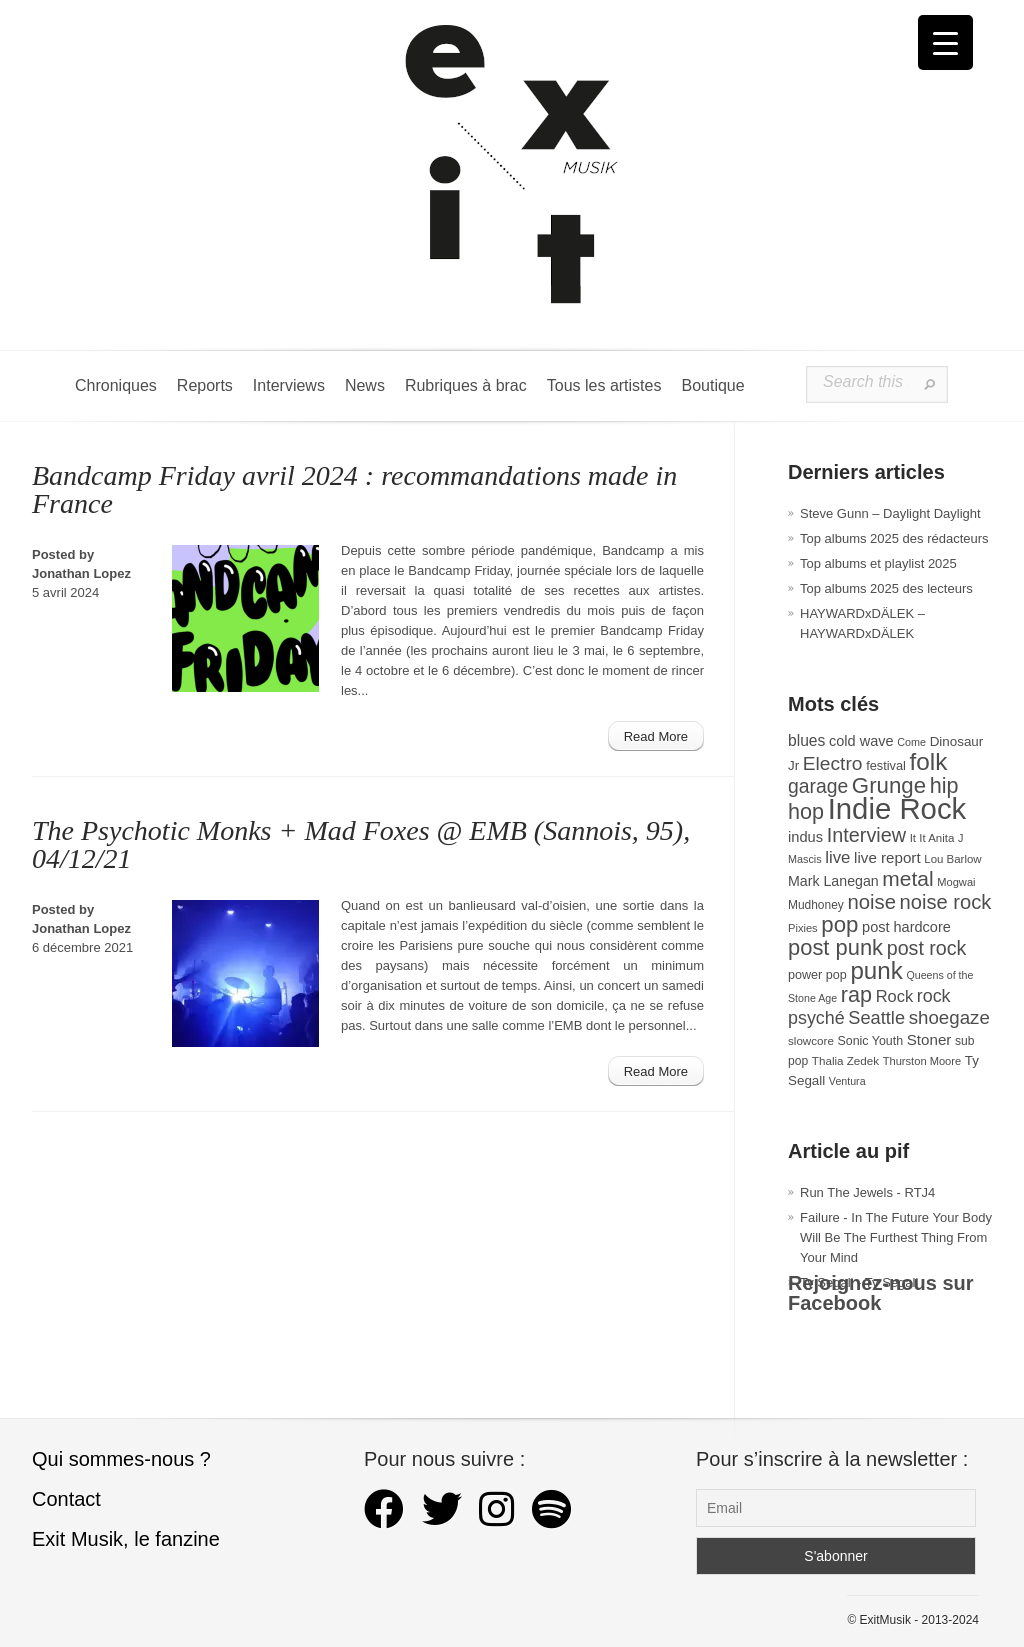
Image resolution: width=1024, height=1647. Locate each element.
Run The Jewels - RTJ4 (867, 1192)
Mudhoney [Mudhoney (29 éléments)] (816, 905)
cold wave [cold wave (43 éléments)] (861, 741)
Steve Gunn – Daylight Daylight (890, 513)
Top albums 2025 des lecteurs (886, 588)
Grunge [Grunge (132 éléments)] (889, 785)
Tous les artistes (604, 385)
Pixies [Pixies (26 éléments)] (803, 928)
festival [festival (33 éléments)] (886, 765)
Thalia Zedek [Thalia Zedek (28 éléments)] (845, 1060)
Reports (205, 385)
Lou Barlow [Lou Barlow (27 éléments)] (952, 859)
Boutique (712, 385)
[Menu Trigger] (945, 42)
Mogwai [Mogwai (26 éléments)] (956, 882)
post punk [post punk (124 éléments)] (835, 947)
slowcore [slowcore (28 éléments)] (811, 1040)
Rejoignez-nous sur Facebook (881, 1293)
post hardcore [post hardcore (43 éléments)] (906, 927)
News (365, 385)
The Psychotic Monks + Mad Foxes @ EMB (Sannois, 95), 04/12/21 (361, 844)
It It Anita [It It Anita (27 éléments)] (932, 838)
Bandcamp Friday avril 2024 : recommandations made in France (354, 489)
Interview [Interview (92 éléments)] (866, 835)
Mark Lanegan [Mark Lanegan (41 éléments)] (833, 881)
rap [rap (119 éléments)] (856, 994)
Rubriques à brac (466, 385)
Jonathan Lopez (81, 573)
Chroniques (116, 385)
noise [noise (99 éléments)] (871, 902)
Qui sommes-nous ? (121, 1459)
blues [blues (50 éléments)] (806, 740)
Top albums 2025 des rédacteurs (894, 538)
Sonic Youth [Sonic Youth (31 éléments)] (871, 1041)
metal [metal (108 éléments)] (907, 878)
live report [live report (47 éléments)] (887, 857)
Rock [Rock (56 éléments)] (894, 996)
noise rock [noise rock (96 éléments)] (946, 902)
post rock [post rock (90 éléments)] (927, 948)
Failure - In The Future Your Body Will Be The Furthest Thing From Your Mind (896, 1237)
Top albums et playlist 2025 (878, 563)
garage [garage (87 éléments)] (818, 786)
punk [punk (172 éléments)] (876, 970)
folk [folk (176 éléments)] (928, 761)
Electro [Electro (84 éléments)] (833, 763)
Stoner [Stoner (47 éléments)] (929, 1039)
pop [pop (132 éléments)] (839, 924)
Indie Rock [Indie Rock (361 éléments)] (897, 808)
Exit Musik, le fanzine (126, 1539)
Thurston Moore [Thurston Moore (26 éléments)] (922, 1061)
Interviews (289, 385)
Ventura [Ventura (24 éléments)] (847, 1081)
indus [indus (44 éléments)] (805, 837)
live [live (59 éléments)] (837, 857)
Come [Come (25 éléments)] (911, 742)
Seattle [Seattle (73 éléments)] (876, 1018)
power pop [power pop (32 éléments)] (817, 975)
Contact (66, 1499)
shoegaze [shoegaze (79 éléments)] (949, 1017)
